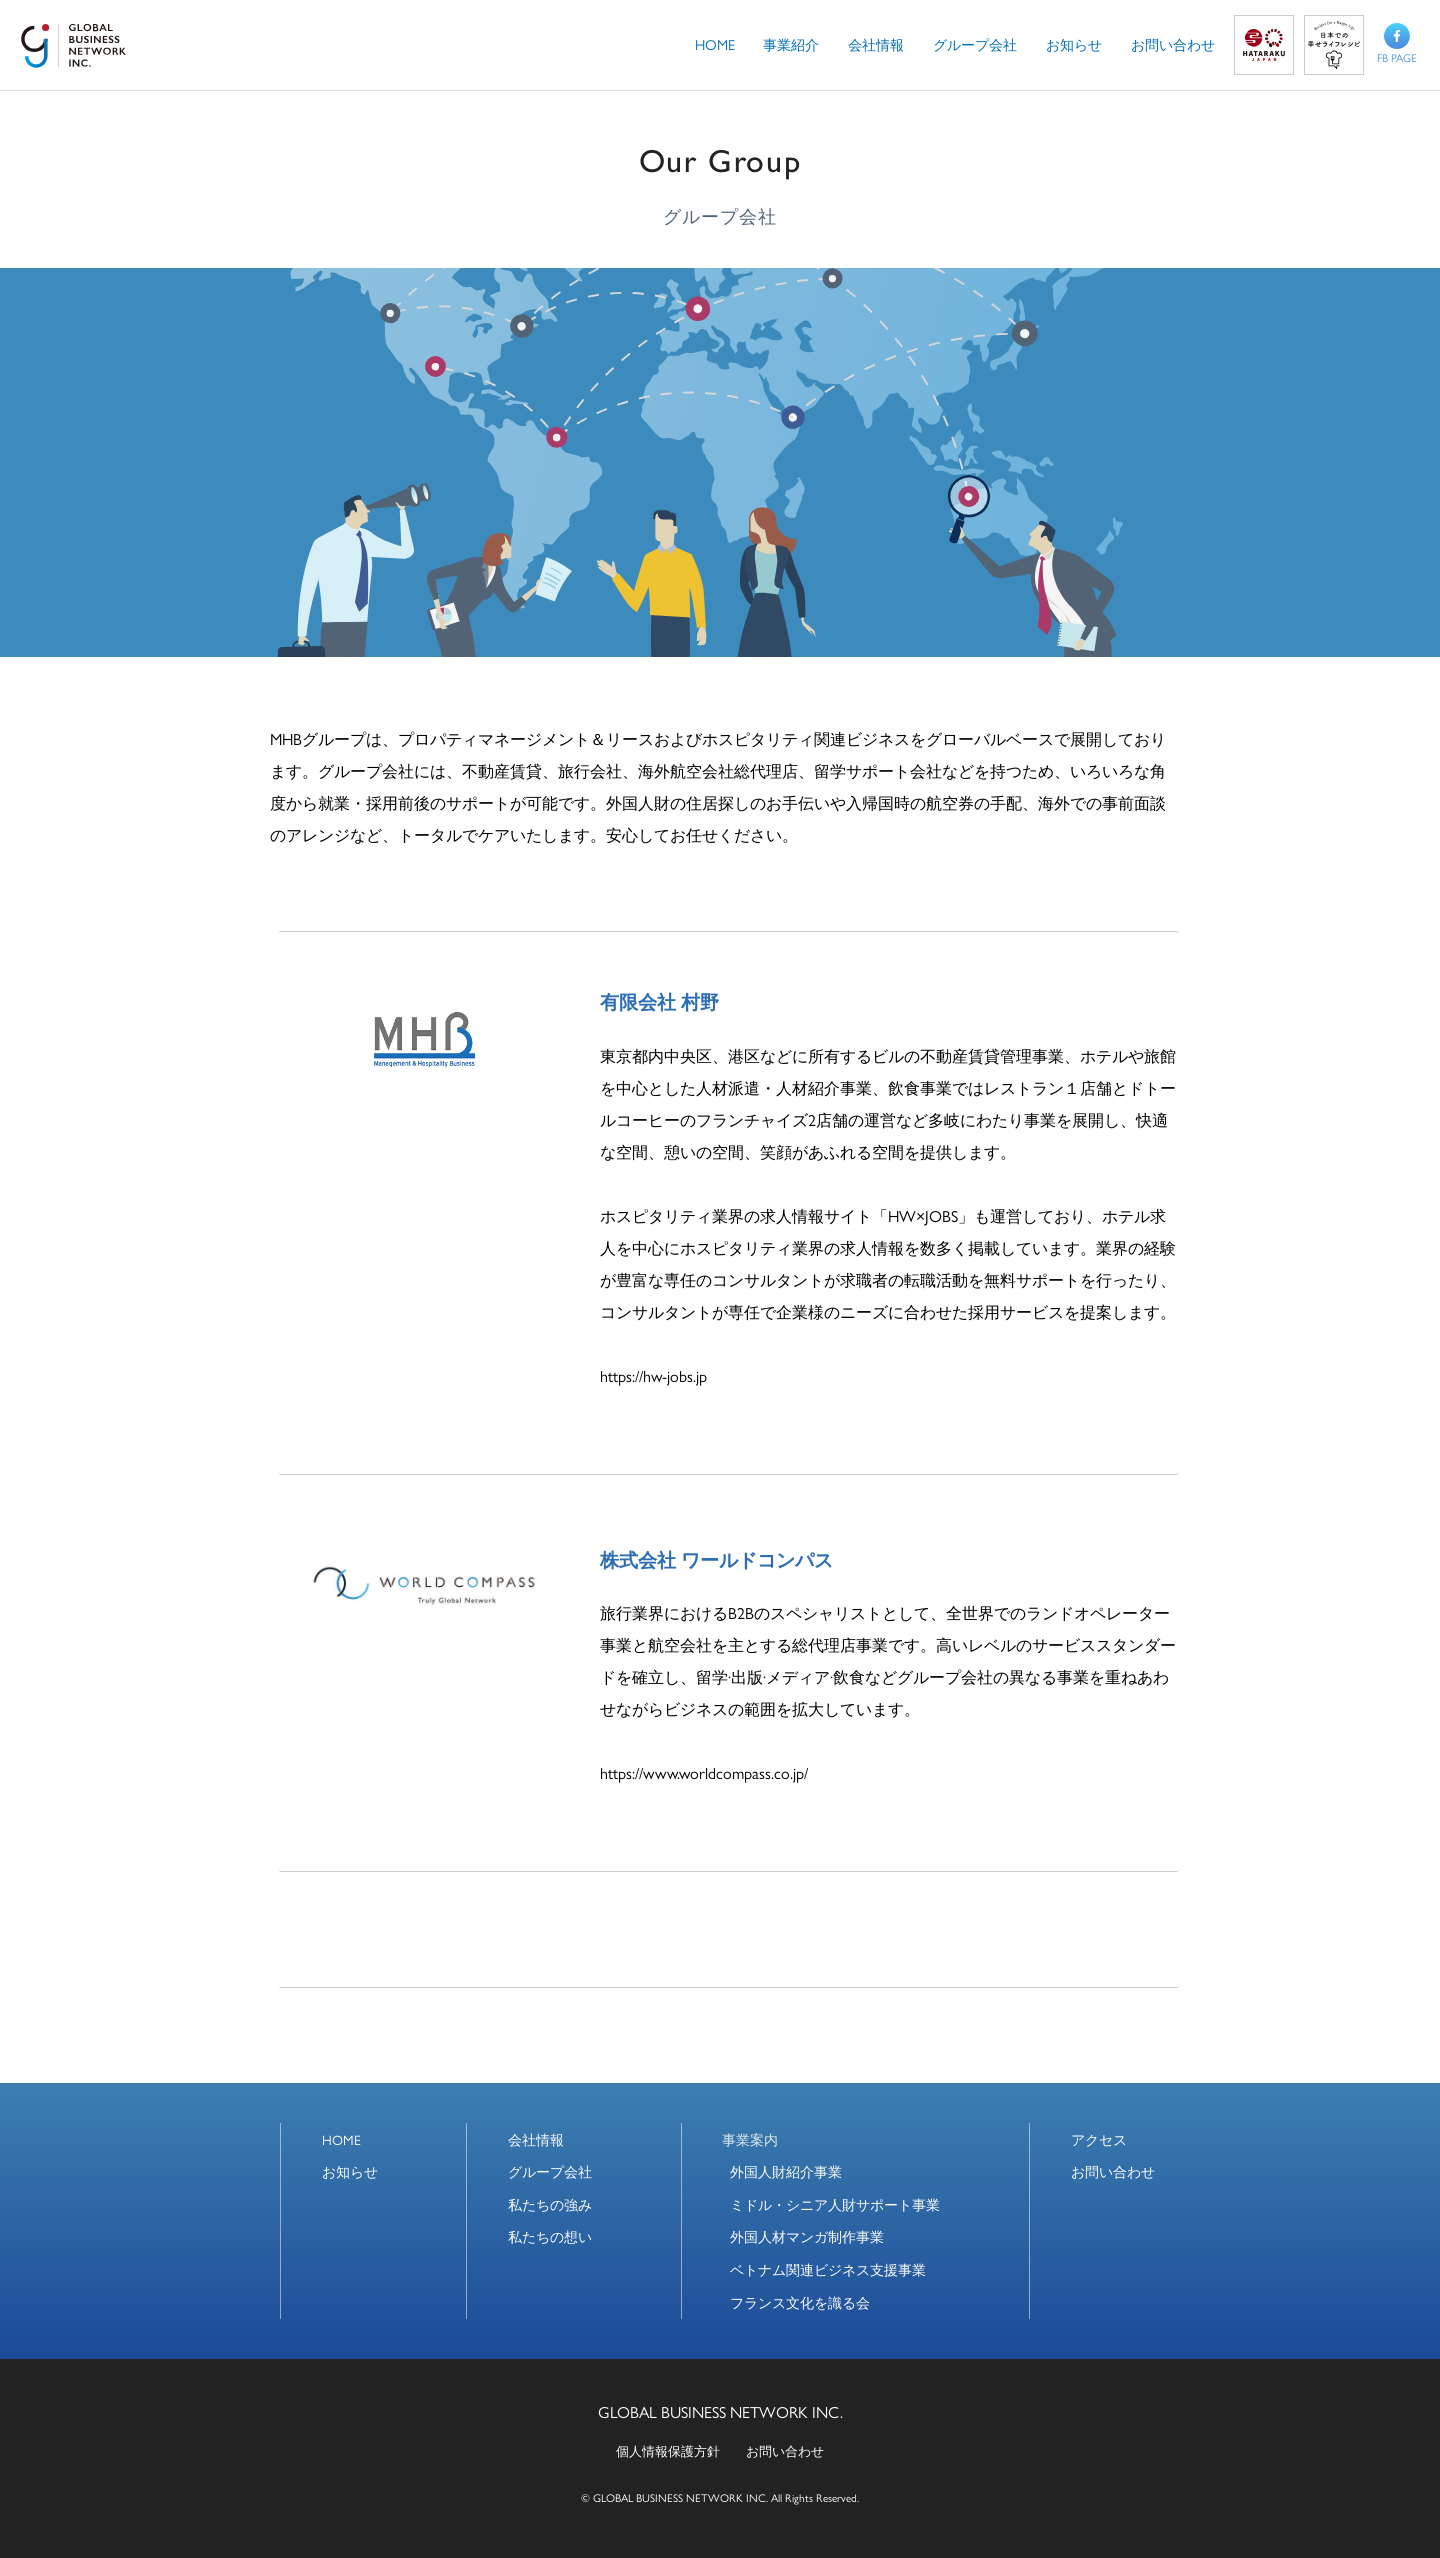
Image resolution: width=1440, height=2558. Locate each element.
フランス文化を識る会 (800, 2302)
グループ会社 (550, 2171)
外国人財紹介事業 (786, 2171)
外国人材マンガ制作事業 (807, 2236)
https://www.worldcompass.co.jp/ (704, 1772)
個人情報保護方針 (668, 2450)
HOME (341, 2139)
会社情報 (536, 2139)
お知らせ (350, 2171)
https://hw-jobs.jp (653, 1375)
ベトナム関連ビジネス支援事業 (828, 2269)
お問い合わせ (1113, 2171)
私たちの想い (550, 2236)
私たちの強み (550, 2204)
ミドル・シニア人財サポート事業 (835, 2204)
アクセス (1099, 2139)
